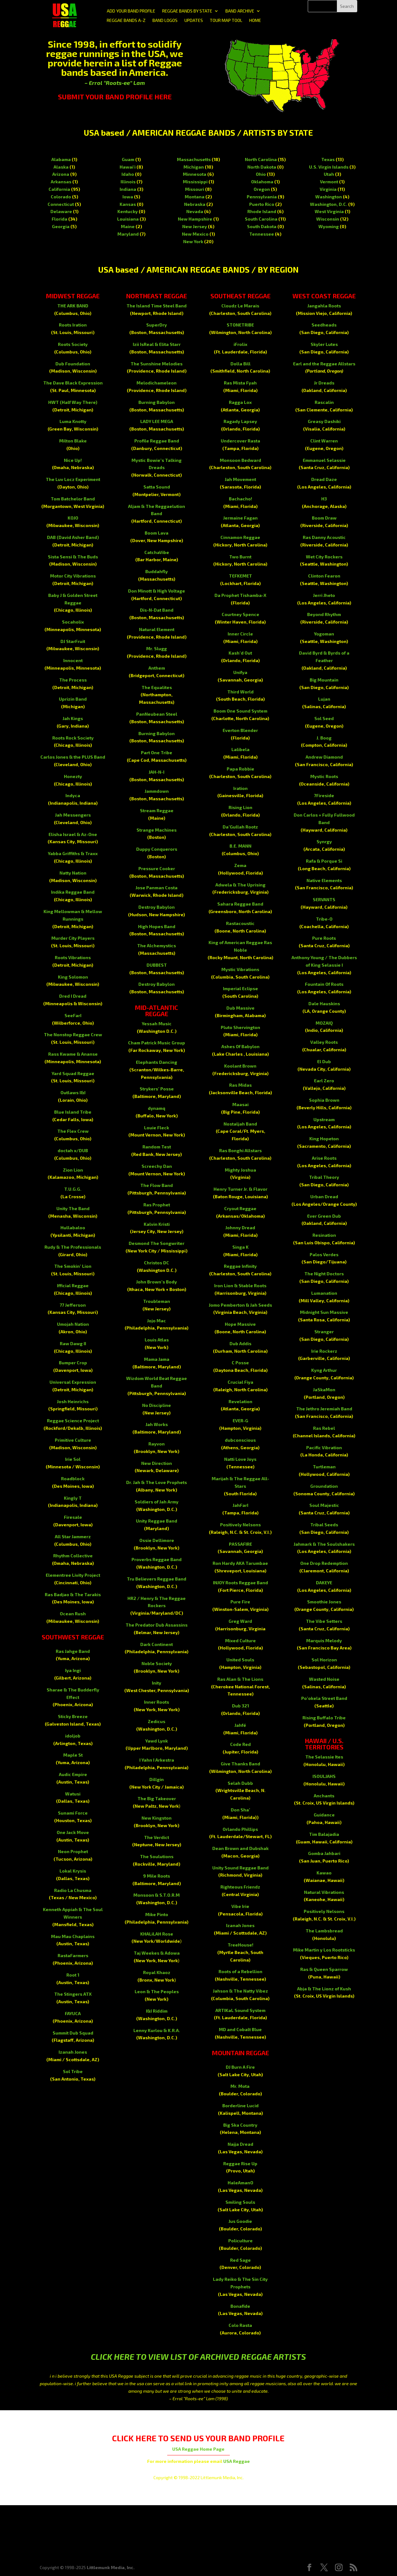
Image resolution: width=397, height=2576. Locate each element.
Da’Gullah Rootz (240, 826)
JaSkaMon (324, 1389)
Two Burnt (240, 556)
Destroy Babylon (156, 907)
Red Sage (240, 2260)
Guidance (324, 1814)
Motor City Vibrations (73, 575)
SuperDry (156, 324)
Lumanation (324, 1293)
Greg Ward (240, 1621)
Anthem (156, 668)
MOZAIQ (324, 1023)
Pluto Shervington (240, 1027)
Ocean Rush (73, 1613)
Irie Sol (72, 1459)
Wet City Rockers (324, 556)
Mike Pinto (156, 1914)
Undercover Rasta (240, 440)
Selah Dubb (240, 1783)
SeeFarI (72, 1015)
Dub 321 (240, 1705)
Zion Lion (73, 1170)
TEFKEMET (240, 575)
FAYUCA (73, 2013)
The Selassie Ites (324, 1756)
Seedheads (324, 324)
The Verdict (156, 1837)
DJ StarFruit (72, 641)
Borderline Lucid (240, 2105)
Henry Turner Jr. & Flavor (240, 1189)
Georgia (61, 226)
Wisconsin (327, 219)
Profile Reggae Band (156, 440)
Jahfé (240, 1725)
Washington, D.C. (328, 204)
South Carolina (261, 219)
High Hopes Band (156, 926)
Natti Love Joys (240, 1459)
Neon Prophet (73, 1851)
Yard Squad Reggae (73, 1073)
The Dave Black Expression (73, 382)
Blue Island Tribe (72, 1112)
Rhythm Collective (73, 1555)
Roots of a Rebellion (240, 1971)
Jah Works (157, 1424)
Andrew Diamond (324, 757)
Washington (328, 196)
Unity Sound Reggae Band (240, 1867)
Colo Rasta (240, 2325)
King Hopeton (324, 1138)
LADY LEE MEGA (156, 421)
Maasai (240, 1104)
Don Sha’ (240, 1809)
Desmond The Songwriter (156, 1243)
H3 (324, 498)
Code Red (240, 1744)
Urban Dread (324, 1196)
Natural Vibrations (324, 1892)
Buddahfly (156, 571)
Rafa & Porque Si (324, 861)
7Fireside (324, 795)
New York (193, 241)
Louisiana (128, 219)
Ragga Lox (240, 402)
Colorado (61, 196)
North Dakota (261, 167)
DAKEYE (324, 1582)
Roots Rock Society (73, 737)
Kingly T (73, 1498)
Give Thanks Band (240, 1763)
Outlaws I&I (72, 1092)
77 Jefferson (73, 1305)
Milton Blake (73, 440)
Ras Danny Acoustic (324, 537)
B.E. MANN (240, 846)
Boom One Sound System (240, 710)
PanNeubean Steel (156, 714)
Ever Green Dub (324, 1216)
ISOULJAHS (324, 1776)
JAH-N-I (156, 772)
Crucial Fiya (240, 1382)
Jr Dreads (324, 382)
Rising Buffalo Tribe (324, 1717)
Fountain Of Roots (324, 984)
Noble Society (157, 1663)
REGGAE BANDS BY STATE (187, 11)
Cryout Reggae (240, 1208)
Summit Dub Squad (73, 2032)
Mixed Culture (240, 1640)
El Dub (324, 1061)
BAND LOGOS (165, 20)
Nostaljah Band (240, 1123)
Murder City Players (73, 938)
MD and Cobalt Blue (240, 2029)
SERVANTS (324, 899)
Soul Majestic (324, 1505)
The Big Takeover (156, 1798)
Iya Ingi (73, 1670)
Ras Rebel (324, 1428)
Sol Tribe (73, 2071)
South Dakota (261, 226)
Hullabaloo (72, 1227)
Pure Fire (240, 1601)
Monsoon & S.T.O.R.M (156, 1895)
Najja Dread (240, 2144)
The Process (73, 679)
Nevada (194, 211)
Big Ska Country (240, 2125)
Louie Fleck (156, 1127)
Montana (194, 196)
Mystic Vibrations (240, 969)
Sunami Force (73, 1813)
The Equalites (157, 687)
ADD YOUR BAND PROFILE (131, 11)
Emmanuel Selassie (324, 460)
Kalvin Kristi (157, 1224)
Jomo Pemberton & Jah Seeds (240, 1305)
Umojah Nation (73, 1324)
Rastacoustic (240, 923)
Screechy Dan (157, 1166)
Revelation (240, 1401)
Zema (240, 865)
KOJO (73, 517)
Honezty (73, 776)
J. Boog (324, 737)
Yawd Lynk (156, 1740)
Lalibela (240, 749)
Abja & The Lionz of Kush (324, 1988)
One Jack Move (73, 1832)
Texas (328, 159)
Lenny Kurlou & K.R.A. (156, 2030)
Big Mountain (324, 679)
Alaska (61, 167)
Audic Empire (73, 1774)
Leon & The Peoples (157, 1991)
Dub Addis (240, 1343)
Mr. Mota (240, 2086)
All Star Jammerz (73, 1536)
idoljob (72, 1735)
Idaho (127, 174)
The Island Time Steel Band (156, 305)
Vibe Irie (240, 1906)
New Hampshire (195, 219)
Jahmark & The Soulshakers (324, 1544)
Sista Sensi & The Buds (73, 556)
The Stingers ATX (73, 1994)
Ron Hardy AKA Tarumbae (240, 1563)
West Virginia (329, 211)
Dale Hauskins (324, 1003)
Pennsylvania (262, 196)
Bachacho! (240, 498)
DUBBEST (157, 965)
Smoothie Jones (324, 1601)
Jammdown (157, 791)
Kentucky (127, 211)
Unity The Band (73, 1208)
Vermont (329, 181)
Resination (324, 1235)
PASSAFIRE (240, 1544)
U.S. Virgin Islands (328, 167)
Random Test (156, 1146)
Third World (240, 691)
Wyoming (328, 226)
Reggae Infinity (240, 1266)
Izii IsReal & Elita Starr (157, 344)
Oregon (262, 189)
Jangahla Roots (324, 305)
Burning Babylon (156, 402)
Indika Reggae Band (73, 892)
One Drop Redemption (324, 1563)
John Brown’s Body (156, 1281)
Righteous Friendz (240, 1886)
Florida (59, 219)
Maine (128, 226)
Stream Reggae (156, 810)
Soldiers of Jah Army (156, 1501)
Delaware (61, 211)
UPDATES (193, 20)
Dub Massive (240, 1008)
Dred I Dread (72, 996)
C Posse (240, 1362)
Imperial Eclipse (240, 988)
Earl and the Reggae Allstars (324, 363)
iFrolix (240, 344)
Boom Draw (324, 517)
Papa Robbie (240, 768)
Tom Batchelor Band (73, 498)
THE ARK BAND (72, 305)
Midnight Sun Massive (324, 1312)
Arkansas (61, 181)
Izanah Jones (73, 2052)
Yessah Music (157, 1023)
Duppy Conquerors (156, 849)
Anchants (324, 1795)
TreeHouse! (240, 1944)
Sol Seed (324, 718)
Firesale (73, 1517)
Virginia (328, 189)
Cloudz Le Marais (240, 305)
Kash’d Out (240, 653)
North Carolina (261, 159)
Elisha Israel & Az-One (73, 834)
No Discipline (156, 1405)
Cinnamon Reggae (240, 537)
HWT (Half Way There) (72, 402)
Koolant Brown (240, 1066)
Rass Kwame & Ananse (73, 1054)
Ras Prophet (156, 1204)
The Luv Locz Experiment (73, 479)
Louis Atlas (157, 1339)
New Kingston (157, 1818)
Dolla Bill (240, 363)
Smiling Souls (240, 2202)
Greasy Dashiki (324, 421)
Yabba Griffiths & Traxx (73, 853)
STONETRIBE (240, 324)
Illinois (128, 181)
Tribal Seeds (324, 1524)
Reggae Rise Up (240, 2163)
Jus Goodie (240, 2221)
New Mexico (195, 234)
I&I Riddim (157, 2011)
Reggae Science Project (73, 1420)
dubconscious (240, 1440)
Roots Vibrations (73, 957)
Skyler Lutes (324, 344)
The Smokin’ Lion (72, 1266)
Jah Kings (73, 718)
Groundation (324, 1486)
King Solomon (73, 977)
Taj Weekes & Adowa (157, 1953)
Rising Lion (240, 807)
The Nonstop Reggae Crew (73, 1034)
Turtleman (324, 1466)
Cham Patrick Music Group (156, 1042)
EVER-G (240, 1420)
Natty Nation (72, 872)
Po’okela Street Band (324, 1698)
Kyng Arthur (324, 1370)
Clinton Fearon (324, 575)
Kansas (128, 204)
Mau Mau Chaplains (73, 1936)
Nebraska (194, 204)
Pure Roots (324, 938)
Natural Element (156, 629)
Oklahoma (262, 181)
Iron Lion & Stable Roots (240, 1285)
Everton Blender (240, 730)
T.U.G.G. (72, 1189)
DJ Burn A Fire (240, 2067)
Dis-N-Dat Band (156, 610)
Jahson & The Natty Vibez (240, 1990)
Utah (329, 174)
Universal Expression (72, 1382)
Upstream (324, 1119)
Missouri (194, 189)
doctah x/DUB (73, 1150)
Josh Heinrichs (73, 1401)
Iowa (127, 196)
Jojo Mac (156, 1320)
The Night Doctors (324, 1273)
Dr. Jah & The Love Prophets (156, 1482)
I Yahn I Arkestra (156, 1760)
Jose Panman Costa (157, 887)
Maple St (73, 1755)
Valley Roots (324, 1042)
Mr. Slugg (156, 648)
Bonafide (240, 2306)
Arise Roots (324, 1158)
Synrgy (324, 841)
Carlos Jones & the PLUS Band (72, 757)
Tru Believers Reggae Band (156, 1578)
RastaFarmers (73, 1955)
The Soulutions (156, 1856)
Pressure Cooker (156, 868)
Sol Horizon (324, 1659)
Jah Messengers (73, 815)
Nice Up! (73, 460)
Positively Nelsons (240, 1524)
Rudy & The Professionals (72, 1247)
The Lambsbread (324, 1930)
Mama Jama (156, 1359)
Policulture (240, 2240)
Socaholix (73, 621)
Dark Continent (156, 1644)
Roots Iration (73, 324)
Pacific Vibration (324, 1447)
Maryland (128, 234)
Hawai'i (128, 167)
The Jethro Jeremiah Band (324, 1408)
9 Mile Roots (156, 1875)
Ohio (261, 174)
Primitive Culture (73, 1440)
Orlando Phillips (240, 1829)
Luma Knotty (72, 421)
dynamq (156, 1108)
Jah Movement (240, 479)
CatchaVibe (156, 552)
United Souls (240, 1659)
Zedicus (156, 1721)
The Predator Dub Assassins (157, 1625)
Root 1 (72, 1975)
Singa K (240, 1247)
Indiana (128, 189)
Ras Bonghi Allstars (240, 1150)
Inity (156, 1682)
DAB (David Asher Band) (73, 537)
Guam (128, 159)
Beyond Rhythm (324, 614)
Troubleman (156, 1301)
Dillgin (156, 1779)
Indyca (72, 795)
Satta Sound (156, 486)
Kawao (324, 1872)
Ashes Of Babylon (240, 1046)
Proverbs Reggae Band (156, 1559)
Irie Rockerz (324, 1351)
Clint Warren (324, 440)
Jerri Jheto (324, 595)
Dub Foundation (72, 363)
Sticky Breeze (73, 1716)
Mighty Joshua (240, 1170)
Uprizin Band (73, 699)
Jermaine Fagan (240, 517)
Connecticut (61, 204)
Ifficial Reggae (73, 1285)
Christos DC (156, 1262)
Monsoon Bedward (240, 460)
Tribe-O (324, 919)
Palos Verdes (324, 1254)
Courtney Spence (240, 614)
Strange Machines (157, 830)
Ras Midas (240, 1085)
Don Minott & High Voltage (156, 590)
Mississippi (195, 181)
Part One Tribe (156, 752)
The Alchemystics (156, 945)
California (59, 189)
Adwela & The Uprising (240, 884)
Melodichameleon (157, 382)
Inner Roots (156, 1702)
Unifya (240, 672)
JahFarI (240, 1505)
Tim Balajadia (324, 1834)
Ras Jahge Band (73, 1651)
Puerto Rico (261, 204)
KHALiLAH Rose (156, 1933)
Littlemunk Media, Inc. (111, 2567)
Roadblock (73, 1478)
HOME (255, 20)
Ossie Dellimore (156, 1540)
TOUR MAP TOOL (226, 20)
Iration (240, 788)
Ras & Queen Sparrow (324, 1969)
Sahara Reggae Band (240, 904)
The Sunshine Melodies (157, 363)
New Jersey (194, 226)
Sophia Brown (324, 1100)
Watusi (72, 1793)
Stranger (324, 1331)
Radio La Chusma (72, 1890)
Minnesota (194, 174)
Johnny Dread (240, 1227)
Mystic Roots (324, 776)
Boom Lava (156, 533)
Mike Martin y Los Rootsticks (324, 1949)
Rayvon (156, 1443)
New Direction (156, 1463)
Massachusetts (194, 159)
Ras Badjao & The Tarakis (73, 1594)
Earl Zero (324, 1080)
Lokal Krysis (72, 1870)
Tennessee (261, 234)
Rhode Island (261, 211)
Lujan (324, 699)
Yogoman (324, 633)
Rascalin (324, 402)
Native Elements (324, 880)
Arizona (60, 174)
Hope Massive (240, 1324)
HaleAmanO (240, 2182)
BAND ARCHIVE (239, 11)
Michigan (193, 167)
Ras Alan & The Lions (240, 1679)
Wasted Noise (324, 1679)
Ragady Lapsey (240, 421)
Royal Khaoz (156, 1972)
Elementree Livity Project (73, 1575)
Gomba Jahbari (324, 1853)
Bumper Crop (73, 1362)
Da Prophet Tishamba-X (240, 595)
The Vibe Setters (324, 1621)
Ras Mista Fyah (240, 382)
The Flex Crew (73, 1131)
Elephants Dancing (156, 1062)
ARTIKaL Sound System (240, 2010)
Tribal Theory (324, 1177)
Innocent (73, 660)
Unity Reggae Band (156, 1520)
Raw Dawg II (73, 1343)
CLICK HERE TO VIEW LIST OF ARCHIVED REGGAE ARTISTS (198, 2356)
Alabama (61, 159)
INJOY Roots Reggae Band (240, 1582)
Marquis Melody (324, 1640)
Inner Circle (240, 633)
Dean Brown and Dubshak (240, 1848)
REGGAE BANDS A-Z (126, 20)
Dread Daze (324, 479)
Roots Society (73, 344)
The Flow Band (156, 1185)
